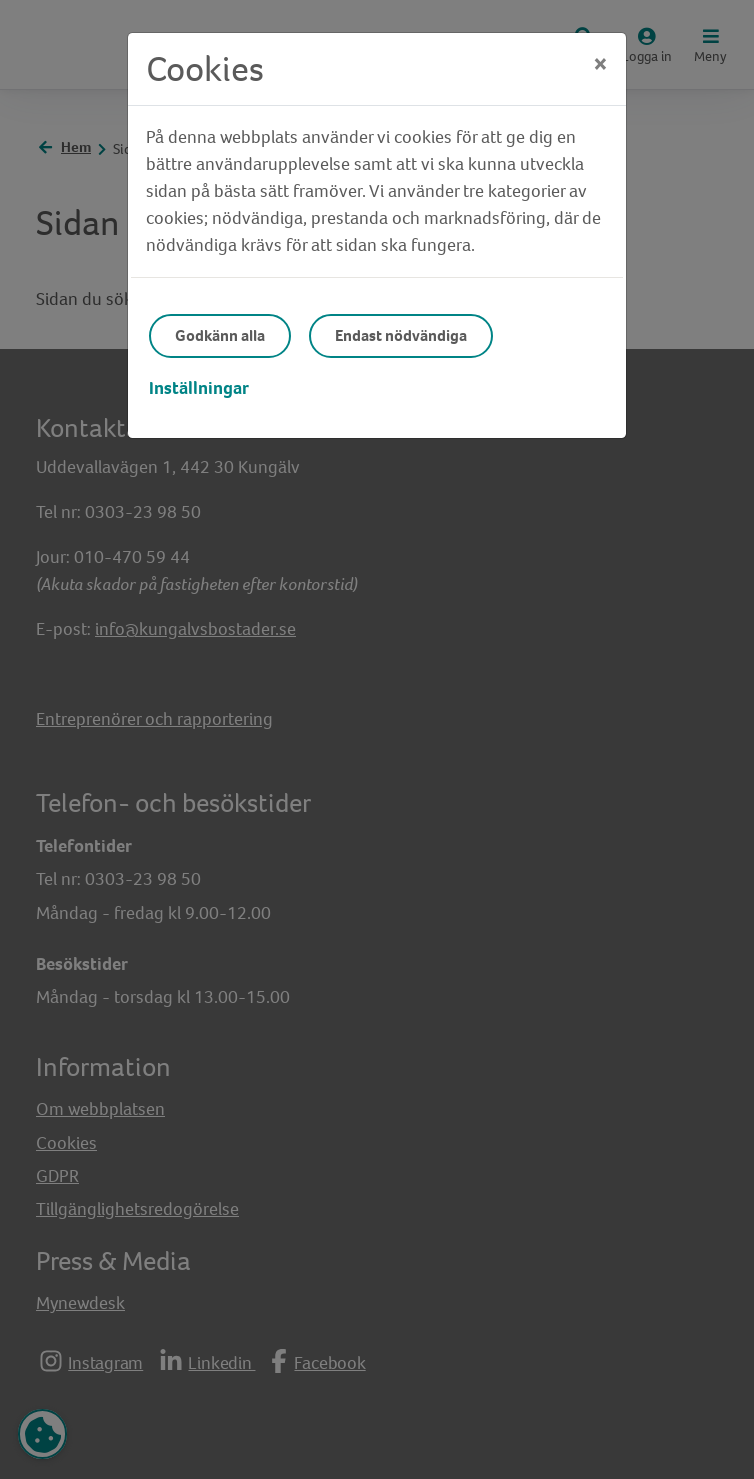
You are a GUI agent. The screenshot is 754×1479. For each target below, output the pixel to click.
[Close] (600, 64)
